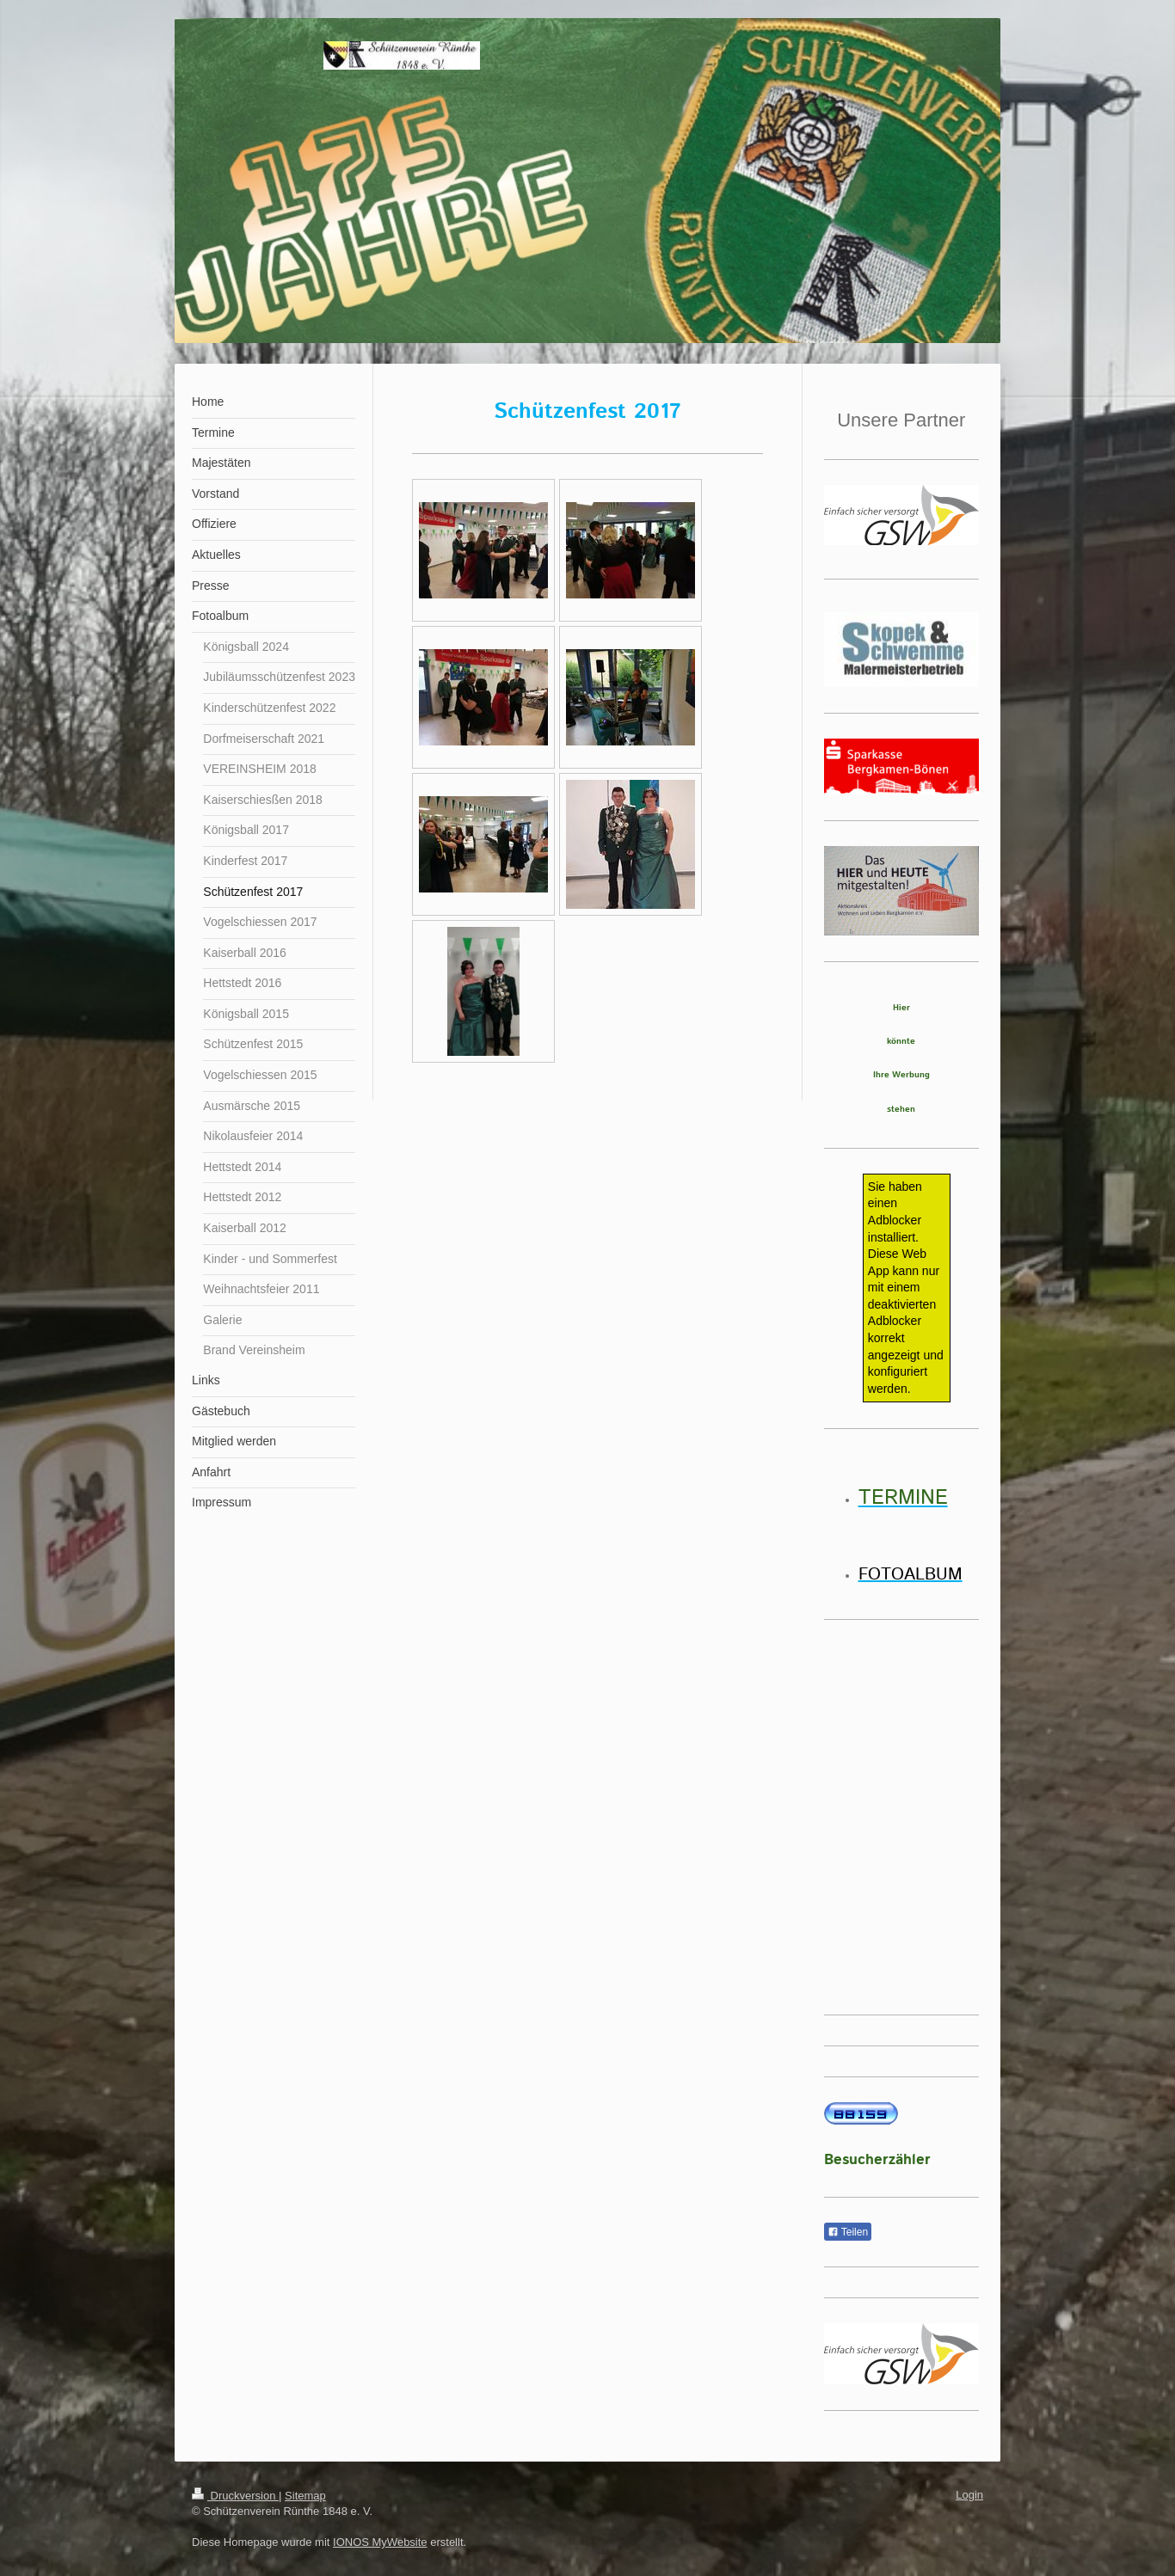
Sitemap (305, 2495)
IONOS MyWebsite (380, 2542)
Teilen (847, 2232)
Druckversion (235, 2495)
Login (969, 2494)
